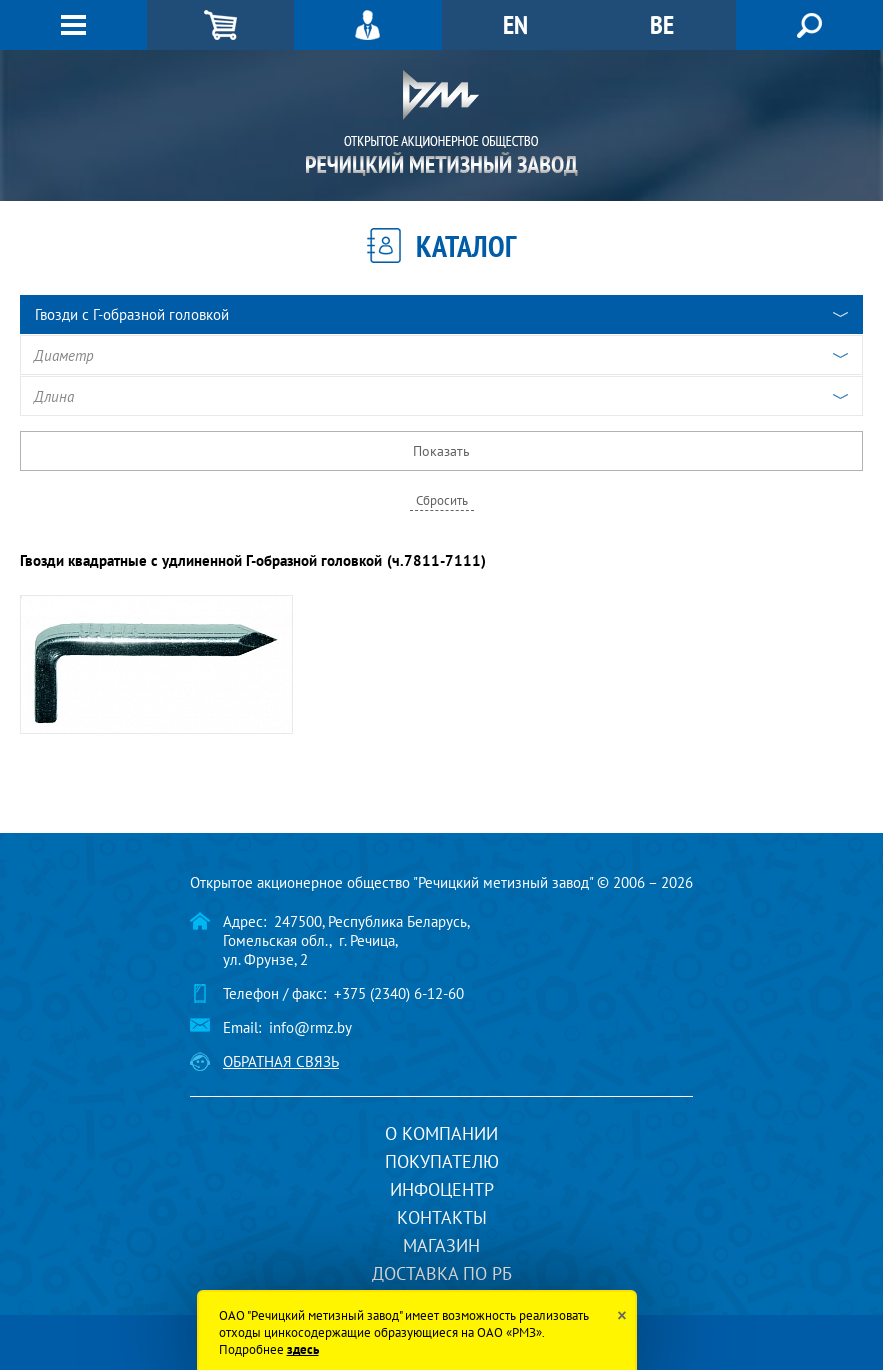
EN (515, 24)
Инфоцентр (442, 1189)
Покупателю (442, 1161)
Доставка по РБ (442, 1273)
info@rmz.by (310, 1027)
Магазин (441, 1245)
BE (662, 24)
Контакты (442, 1217)
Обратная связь (281, 1061)
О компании (441, 1133)
